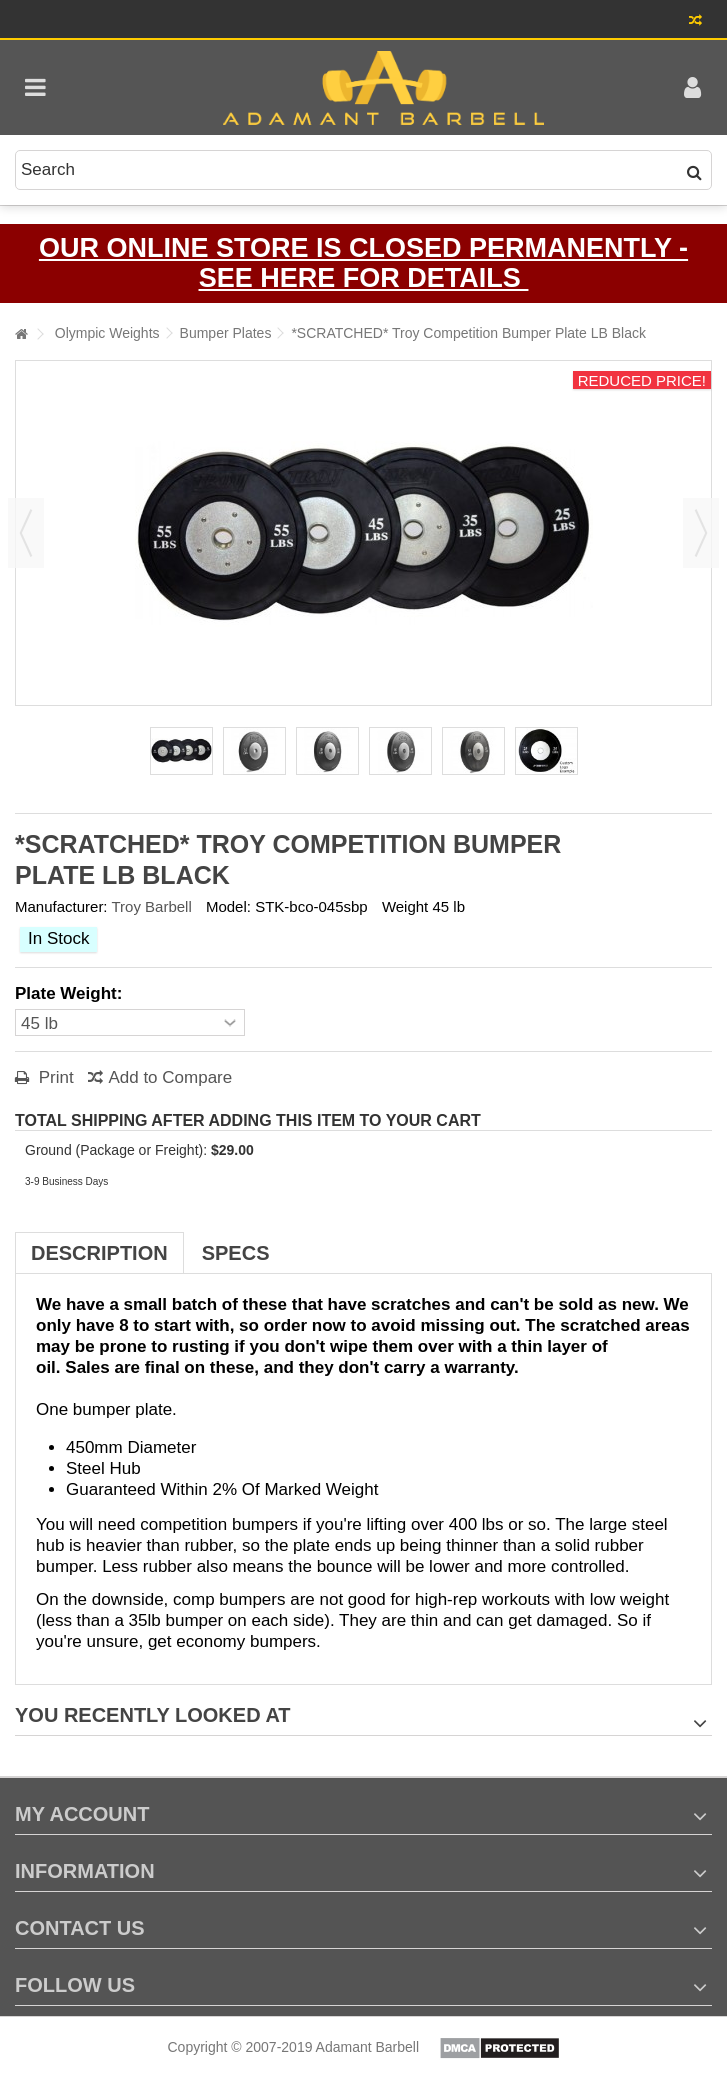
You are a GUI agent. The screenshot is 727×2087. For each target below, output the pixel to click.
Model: (228, 906)
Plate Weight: (71, 993)
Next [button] (701, 533)
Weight (405, 906)
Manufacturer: (61, 906)
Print (54, 1077)
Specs (236, 1253)
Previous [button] (26, 533)
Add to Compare (170, 1077)
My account (82, 1814)
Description (99, 1253)
